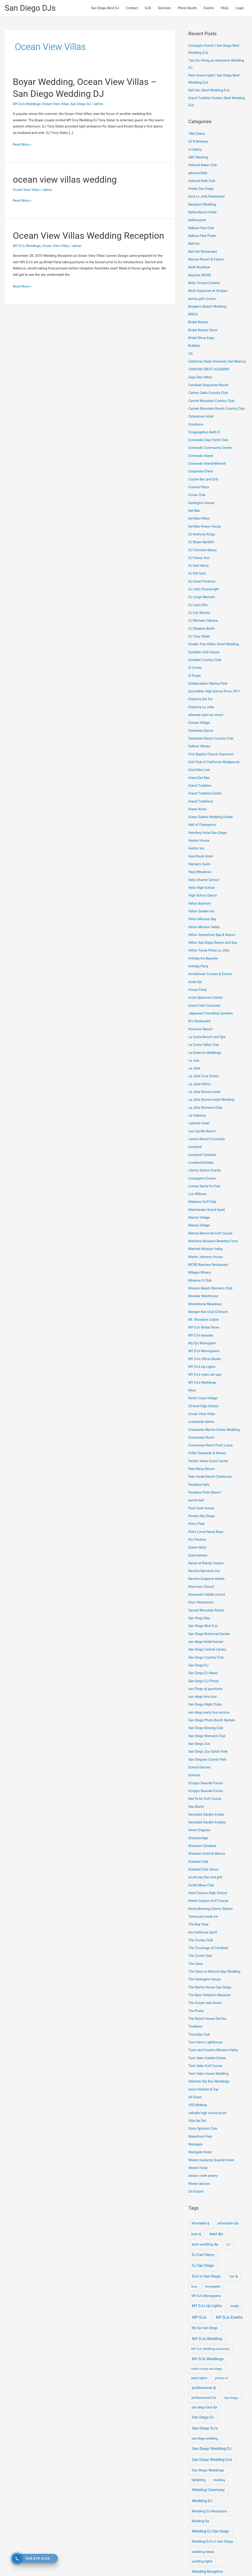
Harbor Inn (196, 836)
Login (240, 8)
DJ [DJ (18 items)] (228, 2209)
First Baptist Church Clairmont (211, 743)
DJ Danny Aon (199, 550)
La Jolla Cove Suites (203, 1060)
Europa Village (199, 712)
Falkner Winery (199, 735)
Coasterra (195, 419)
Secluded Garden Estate (206, 1786)
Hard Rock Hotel (200, 843)
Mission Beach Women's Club (210, 1268)
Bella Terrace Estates (204, 279)
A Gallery (195, 148)
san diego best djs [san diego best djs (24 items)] (204, 2372)
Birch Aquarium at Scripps (208, 287)
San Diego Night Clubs (205, 1678)
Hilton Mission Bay (202, 905)
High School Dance (202, 882)
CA (190, 349)
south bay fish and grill (205, 1848)
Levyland (195, 1129)
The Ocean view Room (205, 1971)
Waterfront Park (200, 2103)
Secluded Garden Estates (207, 1794)
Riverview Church (201, 1562)
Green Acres (197, 797)
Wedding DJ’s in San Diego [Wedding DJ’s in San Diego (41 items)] (212, 2507)
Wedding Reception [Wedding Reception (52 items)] (207, 2537)
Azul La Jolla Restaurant (206, 195)
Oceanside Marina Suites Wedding (214, 1407)
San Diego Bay (199, 1593)
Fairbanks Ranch (201, 720)
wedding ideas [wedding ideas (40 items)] (203, 2517)
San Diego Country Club (206, 1632)
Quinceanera (198, 1531)
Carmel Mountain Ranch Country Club (217, 403)
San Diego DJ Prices (203, 1655)
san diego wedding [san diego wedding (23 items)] (204, 2403)
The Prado (196, 1979)
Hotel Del (195, 967)
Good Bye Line (199, 759)
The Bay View (198, 1894)
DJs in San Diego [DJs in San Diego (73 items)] (206, 2241)
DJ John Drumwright (204, 581)
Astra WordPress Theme (161, 2563)
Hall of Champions (202, 813)
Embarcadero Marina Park (208, 674)
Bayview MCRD (199, 272)
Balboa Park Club (201, 225)
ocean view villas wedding (65, 179)
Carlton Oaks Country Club (208, 388)
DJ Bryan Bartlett (201, 534)
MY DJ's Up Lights (202, 1346)
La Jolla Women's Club (205, 1091)
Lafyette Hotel (199, 1106)
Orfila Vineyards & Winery (207, 1431)
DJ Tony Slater (199, 627)
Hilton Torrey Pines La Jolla (209, 936)
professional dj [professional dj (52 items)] (204, 2353)
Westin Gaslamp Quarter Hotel (211, 2126)
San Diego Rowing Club (206, 1701)
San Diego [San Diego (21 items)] (231, 2363)
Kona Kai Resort (200, 1013)
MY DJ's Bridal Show (203, 1307)
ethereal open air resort (206, 704)
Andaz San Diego (201, 187)
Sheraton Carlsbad (202, 1817)
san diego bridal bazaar (206, 1616)
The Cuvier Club (200, 1925)
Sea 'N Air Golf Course (205, 1770)
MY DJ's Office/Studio (205, 1338)
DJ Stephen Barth (201, 619)
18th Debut (196, 133)
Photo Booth (187, 8)
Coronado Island (200, 449)
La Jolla (194, 1052)
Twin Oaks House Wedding (208, 2041)
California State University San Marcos (217, 357)
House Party (197, 975)
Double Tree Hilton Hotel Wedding (214, 635)
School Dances (199, 1740)
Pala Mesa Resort (201, 1446)
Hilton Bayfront (199, 890)
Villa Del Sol (197, 2087)
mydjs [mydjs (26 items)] (234, 2271)
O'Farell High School (203, 1384)
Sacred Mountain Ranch (206, 1585)
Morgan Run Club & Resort (208, 1292)
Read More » (22, 145)
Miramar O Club (200, 1261)
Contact (132, 8)
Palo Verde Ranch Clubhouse (210, 1454)
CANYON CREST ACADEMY (209, 365)
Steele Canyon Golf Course (208, 1871)
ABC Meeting (198, 156)
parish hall (196, 1477)
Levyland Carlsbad (202, 1137)
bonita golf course (202, 295)
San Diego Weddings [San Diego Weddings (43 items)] (208, 2435)
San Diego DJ (81, 104)
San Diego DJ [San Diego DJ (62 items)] (203, 2382)
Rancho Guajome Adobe (206, 1554)
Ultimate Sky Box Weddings (209, 2049)
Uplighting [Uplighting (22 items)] (198, 2445)
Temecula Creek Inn (203, 1886)
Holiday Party (198, 952)
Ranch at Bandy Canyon (206, 1539)
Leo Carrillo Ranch (202, 1114)
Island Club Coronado (204, 990)
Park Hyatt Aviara (201, 1485)
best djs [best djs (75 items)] (216, 2199)
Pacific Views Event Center (208, 1438)
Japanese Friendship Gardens (211, 998)
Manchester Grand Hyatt (206, 1191)
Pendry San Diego (201, 1492)
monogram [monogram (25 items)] (213, 2251)
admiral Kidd (198, 171)
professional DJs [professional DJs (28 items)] (204, 2363)
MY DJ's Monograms (204, 1330)
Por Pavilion (197, 1515)
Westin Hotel (198, 2133)
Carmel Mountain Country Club (211, 395)
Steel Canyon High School (207, 1863)
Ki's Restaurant (199, 1006)
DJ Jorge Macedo (201, 588)
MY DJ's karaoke (201, 1315)
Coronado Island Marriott (207, 457)
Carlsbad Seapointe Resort (208, 380)
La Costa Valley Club (203, 1029)
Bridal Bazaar (198, 318)
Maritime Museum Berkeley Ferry (213, 1222)
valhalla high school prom (207, 2079)
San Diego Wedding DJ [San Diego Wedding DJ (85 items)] (212, 2413)
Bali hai (194, 241)
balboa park (197, 218)
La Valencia (197, 1098)
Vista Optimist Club (203, 2095)
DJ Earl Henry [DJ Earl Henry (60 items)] (203, 2220)
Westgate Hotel (200, 2118)
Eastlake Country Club (205, 650)
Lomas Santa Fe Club (204, 1168)
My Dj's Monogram (202, 1323)
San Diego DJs (31, 8)
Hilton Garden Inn (201, 897)
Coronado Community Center (210, 442)
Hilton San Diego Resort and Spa (213, 928)
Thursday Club (199, 2002)
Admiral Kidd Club (202, 179)
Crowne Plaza (198, 480)
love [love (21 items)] (194, 2251)
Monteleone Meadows (205, 1284)
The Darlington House (205, 1948)
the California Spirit (202, 1902)
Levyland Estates (201, 1145)
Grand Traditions (201, 789)
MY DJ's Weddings (27, 104)
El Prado (194, 666)
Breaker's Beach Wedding (207, 303)
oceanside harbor (201, 1400)
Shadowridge (198, 1809)
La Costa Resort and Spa (207, 1021)
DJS (148, 8)
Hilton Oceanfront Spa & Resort (212, 921)
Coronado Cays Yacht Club (208, 434)
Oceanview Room (201, 1415)
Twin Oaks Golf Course (205, 2033)
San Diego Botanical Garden (209, 1608)
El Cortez (195, 658)
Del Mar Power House (204, 519)
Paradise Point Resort (204, 1469)
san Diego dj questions (205, 1662)
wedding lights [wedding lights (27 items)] (202, 2526)
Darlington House (201, 496)
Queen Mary (197, 1523)
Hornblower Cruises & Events (210, 959)
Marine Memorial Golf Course (210, 1214)
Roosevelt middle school (207, 1570)
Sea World (196, 1778)
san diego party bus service (209, 1686)
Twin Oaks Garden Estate (207, 2025)
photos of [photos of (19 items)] (221, 2343)
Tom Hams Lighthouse (205, 2010)
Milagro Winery (199, 1253)
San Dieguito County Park (207, 1732)
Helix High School (201, 874)
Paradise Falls (199, 1461)
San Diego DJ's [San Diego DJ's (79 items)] (205, 2393)
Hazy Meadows (200, 859)
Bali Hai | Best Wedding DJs (209, 90)
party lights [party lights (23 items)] (199, 2343)
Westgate (195, 2110)
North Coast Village (203, 1377)
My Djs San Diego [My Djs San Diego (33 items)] (205, 2293)
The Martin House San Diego (210, 1956)
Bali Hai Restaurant (202, 249)
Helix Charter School (203, 867)
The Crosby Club (200, 1910)
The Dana (195, 1933)
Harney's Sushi (199, 851)
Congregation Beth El (204, 426)
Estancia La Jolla (201, 697)
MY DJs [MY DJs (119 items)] (199, 2282)
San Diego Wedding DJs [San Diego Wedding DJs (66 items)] (212, 2425)
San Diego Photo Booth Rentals (212, 1693)
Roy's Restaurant (201, 1577)
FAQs (225, 8)
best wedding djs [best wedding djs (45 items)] (205, 2209)
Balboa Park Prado (202, 233)
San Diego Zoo (199, 1716)
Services (164, 8)
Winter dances (199, 2149)
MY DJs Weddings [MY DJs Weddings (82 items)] (208, 2324)
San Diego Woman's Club (207, 1709)
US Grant (195, 2064)
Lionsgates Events (202, 1160)
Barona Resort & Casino (206, 256)
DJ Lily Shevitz (199, 604)
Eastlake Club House (204, 643)
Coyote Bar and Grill (203, 473)
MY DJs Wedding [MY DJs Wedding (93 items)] (207, 2304)
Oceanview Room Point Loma (210, 1423)
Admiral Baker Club (202, 164)
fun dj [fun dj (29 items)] (234, 2242)
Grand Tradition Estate (205, 782)
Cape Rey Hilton (200, 372)
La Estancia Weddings (205, 1037)
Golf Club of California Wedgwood (214, 751)
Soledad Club (198, 1832)
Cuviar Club (197, 488)
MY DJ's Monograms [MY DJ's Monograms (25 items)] (206, 2261)
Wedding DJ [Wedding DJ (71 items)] (202, 2466)
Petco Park (196, 1500)
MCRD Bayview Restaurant (208, 1245)
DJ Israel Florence (202, 573)
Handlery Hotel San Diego (207, 820)
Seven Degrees (199, 1801)
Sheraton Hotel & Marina (206, 1824)
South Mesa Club (201, 1855)
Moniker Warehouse (203, 1276)
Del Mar (194, 504)
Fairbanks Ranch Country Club (211, 728)
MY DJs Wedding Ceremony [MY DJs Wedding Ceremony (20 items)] (210, 2314)
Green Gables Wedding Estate (210, 805)
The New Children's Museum (210, 1964)
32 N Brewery (198, 140)
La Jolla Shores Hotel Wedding (211, 1083)
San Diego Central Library (207, 1624)
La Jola (194, 1044)
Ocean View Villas (56, 104)
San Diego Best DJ (105, 8)
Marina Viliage (199, 1199)
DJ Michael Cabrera (203, 612)
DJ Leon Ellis (198, 596)
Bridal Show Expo (201, 334)
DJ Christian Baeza (202, 542)
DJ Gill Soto (197, 565)
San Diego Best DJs (203, 1601)
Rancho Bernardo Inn (204, 1546)
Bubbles (194, 341)
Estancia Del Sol (200, 689)
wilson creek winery (203, 2141)
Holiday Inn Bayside (203, 944)
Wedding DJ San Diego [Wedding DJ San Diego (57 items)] (210, 2496)
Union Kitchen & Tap (203, 2056)
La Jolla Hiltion (199, 1068)
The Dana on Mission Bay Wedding (214, 1941)
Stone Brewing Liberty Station (210, 1879)
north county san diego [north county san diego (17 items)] (206, 2334)
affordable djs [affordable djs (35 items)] (227, 2188)
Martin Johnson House (205, 1237)
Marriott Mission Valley (205, 1230)
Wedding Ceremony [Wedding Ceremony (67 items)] (208, 2455)
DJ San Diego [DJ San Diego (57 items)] (203, 2231)
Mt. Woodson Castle (203, 1299)
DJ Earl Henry (198, 558)
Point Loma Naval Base (206, 1508)
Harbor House (199, 828)
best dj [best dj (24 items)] (196, 2199)
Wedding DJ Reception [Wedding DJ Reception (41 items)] (209, 2477)
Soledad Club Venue (203, 1840)
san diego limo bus (202, 1670)
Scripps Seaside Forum (206, 1755)
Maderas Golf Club (202, 1183)
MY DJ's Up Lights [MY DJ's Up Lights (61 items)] (207, 2271)
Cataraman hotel (201, 411)
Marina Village (199, 1206)
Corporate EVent (200, 465)
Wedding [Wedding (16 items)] (219, 2445)
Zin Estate (196, 2157)
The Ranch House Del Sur (207, 1987)
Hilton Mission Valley (204, 913)
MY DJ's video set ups (205, 1353)
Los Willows (197, 1176)
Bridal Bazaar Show (203, 326)
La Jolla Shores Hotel (204, 1075)
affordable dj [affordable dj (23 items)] (200, 2188)
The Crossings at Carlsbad (208, 1917)
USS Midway (197, 2072)
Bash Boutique (199, 264)
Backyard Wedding (202, 202)
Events (209, 8)
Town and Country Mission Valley (213, 2018)
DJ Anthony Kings (201, 527)
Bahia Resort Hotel (202, 210)
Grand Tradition (200, 774)
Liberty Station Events (205, 1152)
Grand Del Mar (199, 766)
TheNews (195, 1995)
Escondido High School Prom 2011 (214, 681)
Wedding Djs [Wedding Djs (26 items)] (201, 2486)
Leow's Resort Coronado (206, 1122)
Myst (192, 1369)
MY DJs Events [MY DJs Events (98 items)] (229, 2282)
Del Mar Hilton (199, 511)
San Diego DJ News (203, 1647)
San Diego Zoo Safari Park (208, 1724)
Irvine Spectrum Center (205, 983)
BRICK (193, 310)
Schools (194, 1747)
